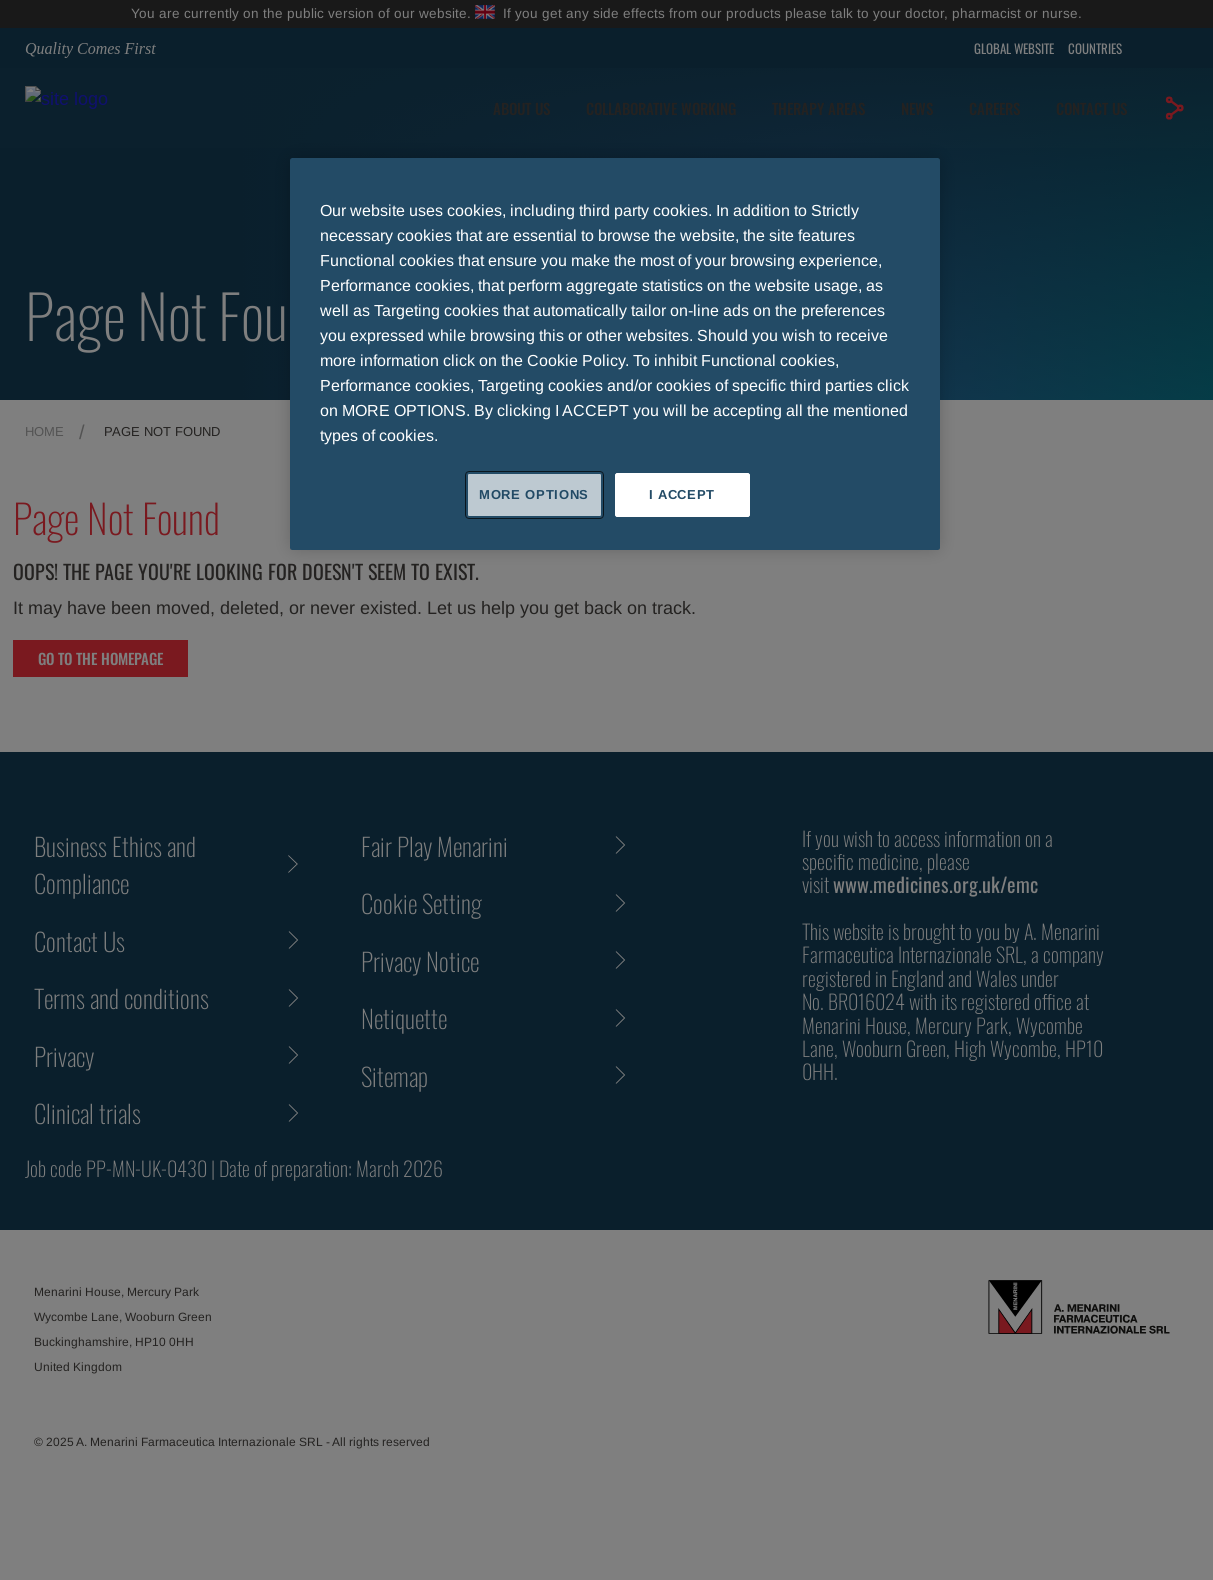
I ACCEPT (682, 494)
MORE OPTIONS (534, 494)
